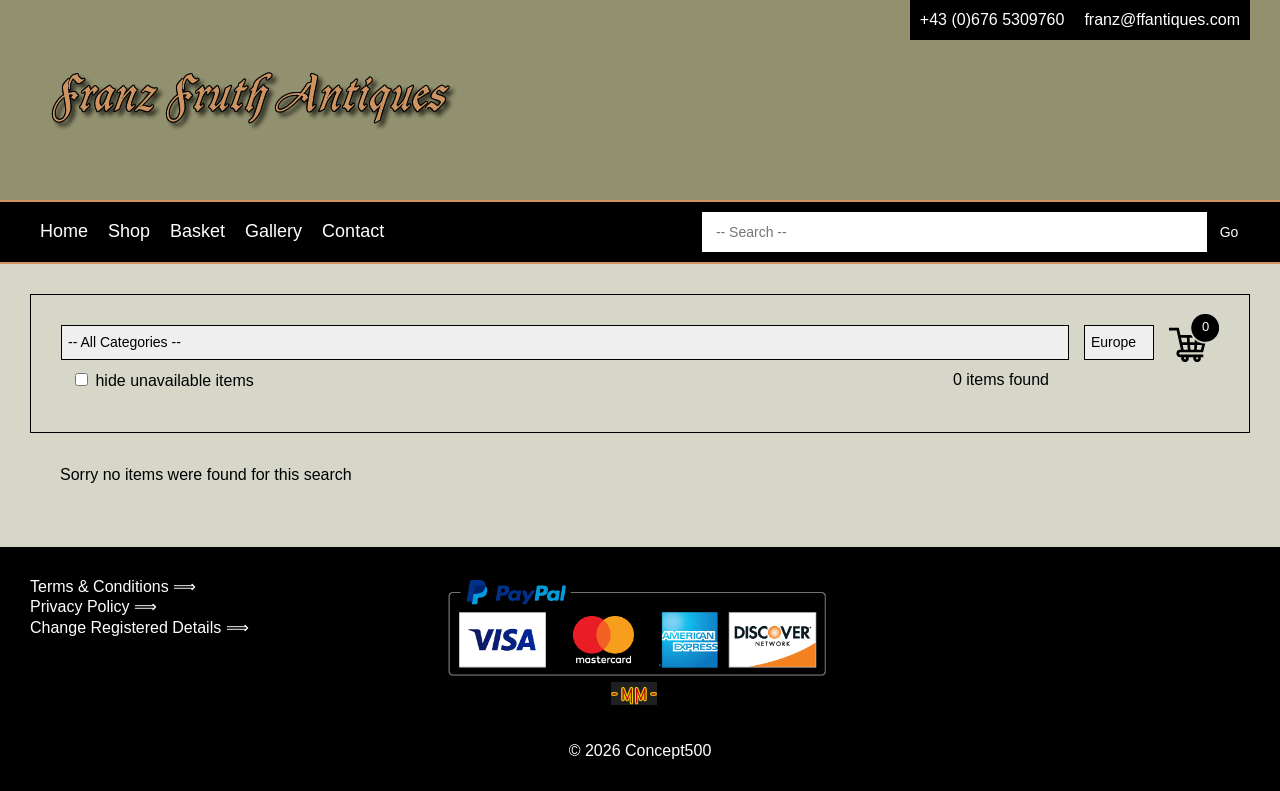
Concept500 (668, 750)
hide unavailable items (164, 380)
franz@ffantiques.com (1162, 19)
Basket (197, 231)
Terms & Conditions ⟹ (113, 586)
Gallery (273, 231)
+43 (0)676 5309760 (992, 19)
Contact (353, 231)
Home (64, 231)
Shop (129, 231)
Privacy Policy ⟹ (93, 606)
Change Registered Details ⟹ (139, 627)
